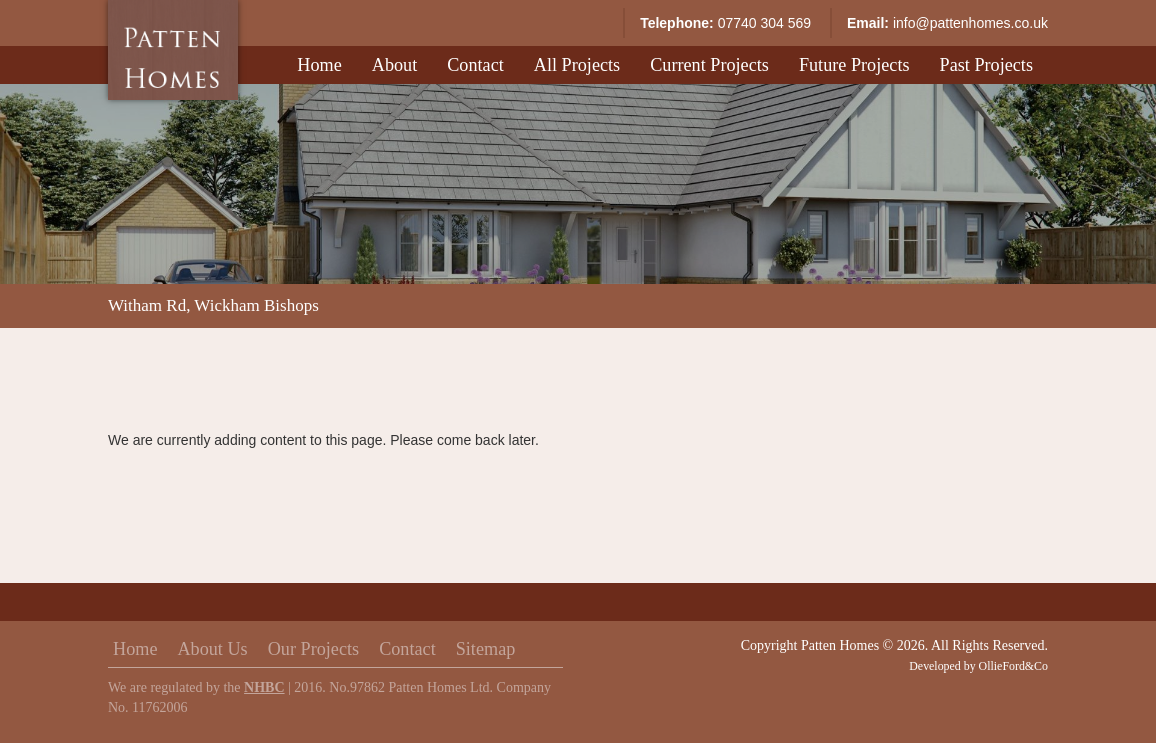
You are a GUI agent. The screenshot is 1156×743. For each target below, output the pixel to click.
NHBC (264, 687)
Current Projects (709, 65)
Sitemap (486, 649)
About (394, 65)
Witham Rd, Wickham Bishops (213, 305)
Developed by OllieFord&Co (978, 666)
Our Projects (313, 649)
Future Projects (854, 65)
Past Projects (986, 65)
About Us (212, 649)
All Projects (577, 65)
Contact (475, 65)
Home (319, 65)
